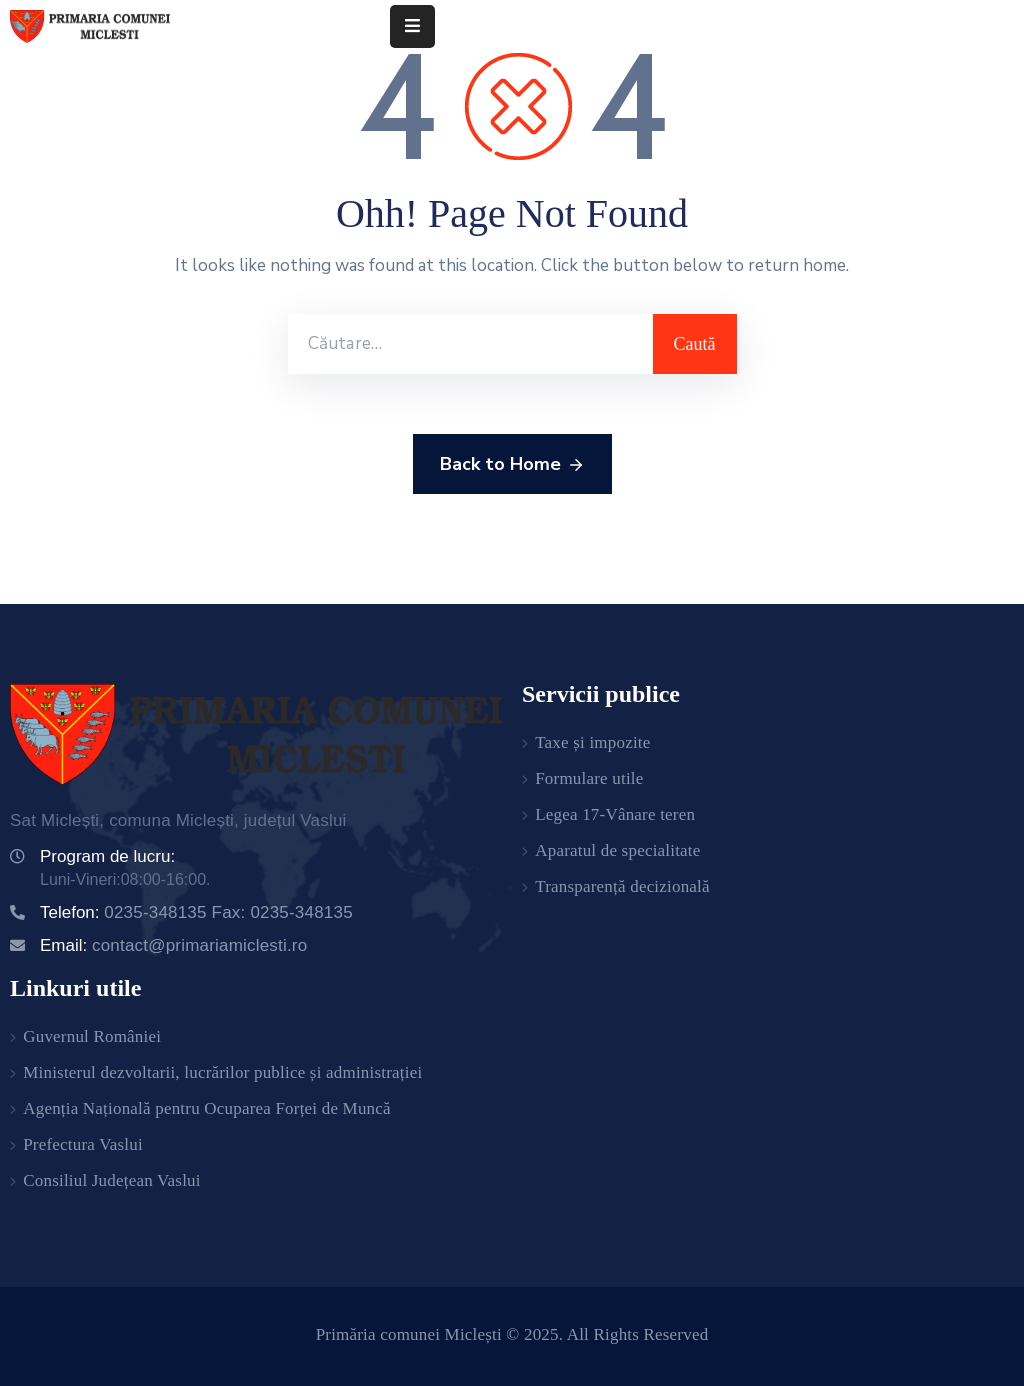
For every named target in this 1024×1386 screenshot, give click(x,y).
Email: (173, 945)
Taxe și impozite (592, 742)
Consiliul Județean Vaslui (112, 1180)
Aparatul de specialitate (617, 850)
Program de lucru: (107, 856)
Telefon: (196, 912)
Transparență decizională (622, 886)
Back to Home (512, 465)
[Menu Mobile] (412, 26)
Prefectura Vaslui (83, 1144)
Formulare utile (589, 778)
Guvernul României (92, 1036)
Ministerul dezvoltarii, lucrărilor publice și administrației (222, 1072)
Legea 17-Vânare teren (615, 814)
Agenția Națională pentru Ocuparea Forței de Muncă (207, 1108)
